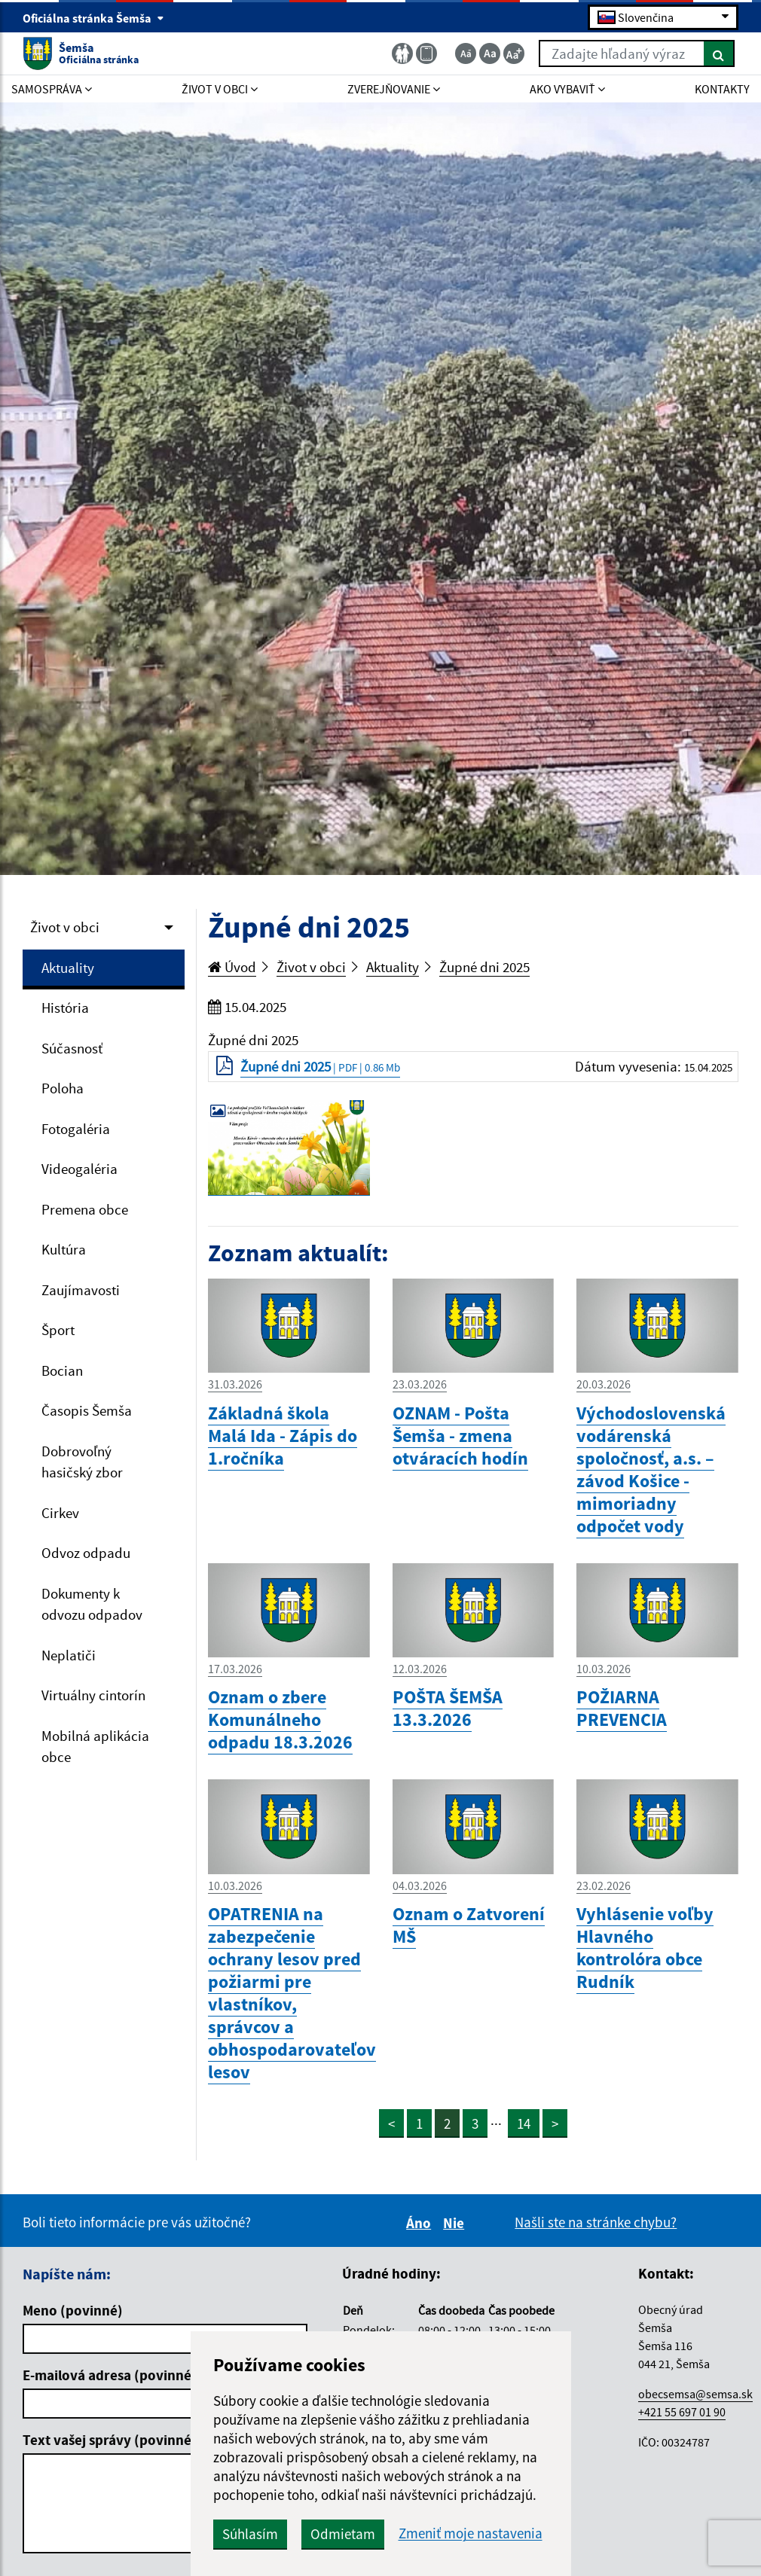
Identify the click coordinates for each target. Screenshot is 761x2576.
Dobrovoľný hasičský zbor (82, 1462)
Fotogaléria (75, 1129)
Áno (421, 2223)
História (65, 1007)
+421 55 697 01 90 (682, 2411)
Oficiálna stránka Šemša (93, 18)
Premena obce (84, 1209)
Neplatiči (68, 1655)
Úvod (232, 967)
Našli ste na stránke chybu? (596, 2222)
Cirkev (60, 1513)
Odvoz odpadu (85, 1553)
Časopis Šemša (86, 1410)
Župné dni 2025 (484, 967)
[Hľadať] (719, 53)
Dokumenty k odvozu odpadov (91, 1604)
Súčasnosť (71, 1048)
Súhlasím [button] (250, 2534)
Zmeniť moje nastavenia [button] (470, 2533)
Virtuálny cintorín (93, 1695)
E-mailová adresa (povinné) (110, 2375)
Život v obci (64, 927)
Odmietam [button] (342, 2534)
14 (523, 2123)
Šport (58, 1330)
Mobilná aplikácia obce (95, 1747)
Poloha (62, 1088)
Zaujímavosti (80, 1290)
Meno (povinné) (73, 2310)
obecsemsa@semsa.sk (695, 2393)
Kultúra (63, 1249)
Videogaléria (79, 1169)
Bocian (62, 1370)
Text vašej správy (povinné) (110, 2440)
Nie (456, 2223)
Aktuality (67, 968)
